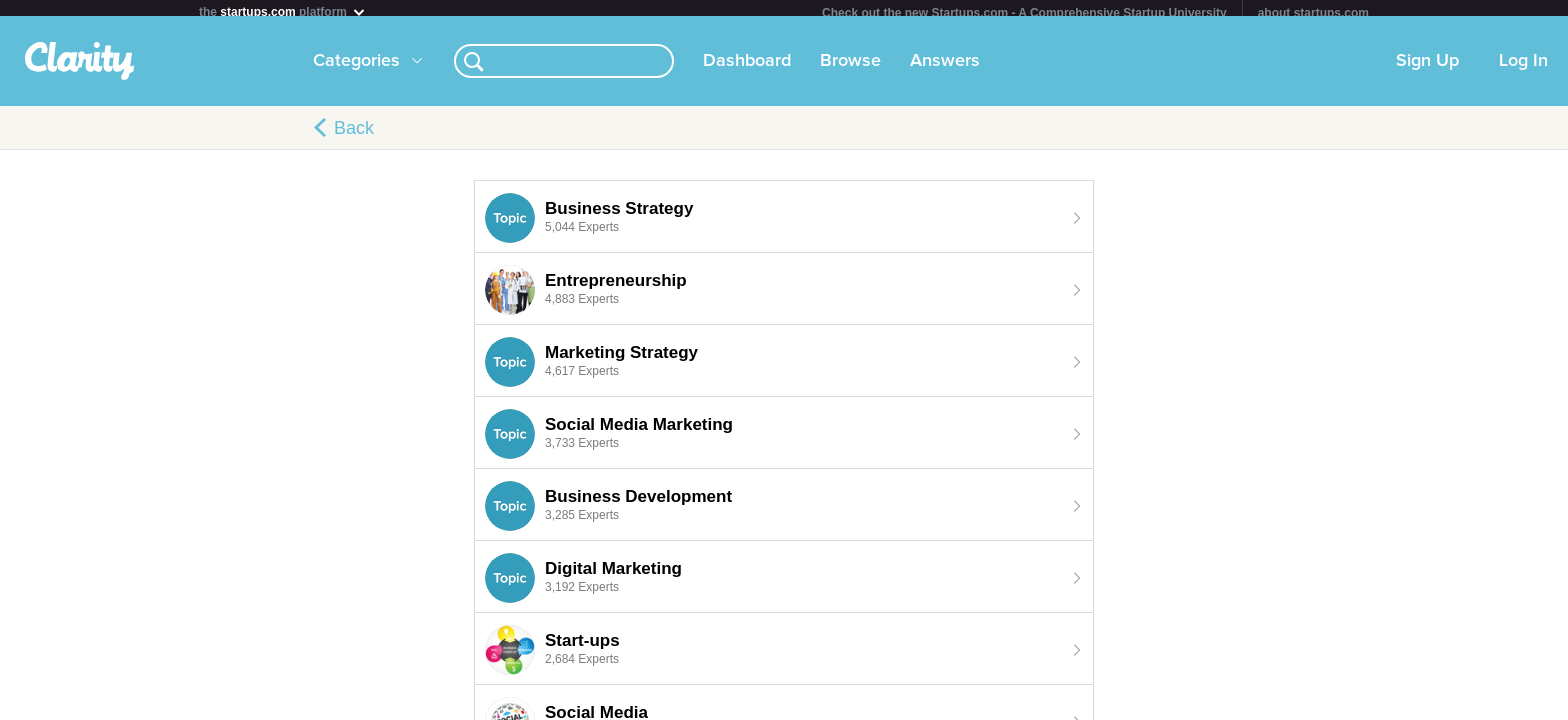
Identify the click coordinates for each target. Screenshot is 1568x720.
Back (354, 136)
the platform (283, 11)
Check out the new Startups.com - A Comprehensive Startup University (1024, 13)
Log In (1523, 69)
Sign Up (1427, 69)
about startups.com (1313, 13)
